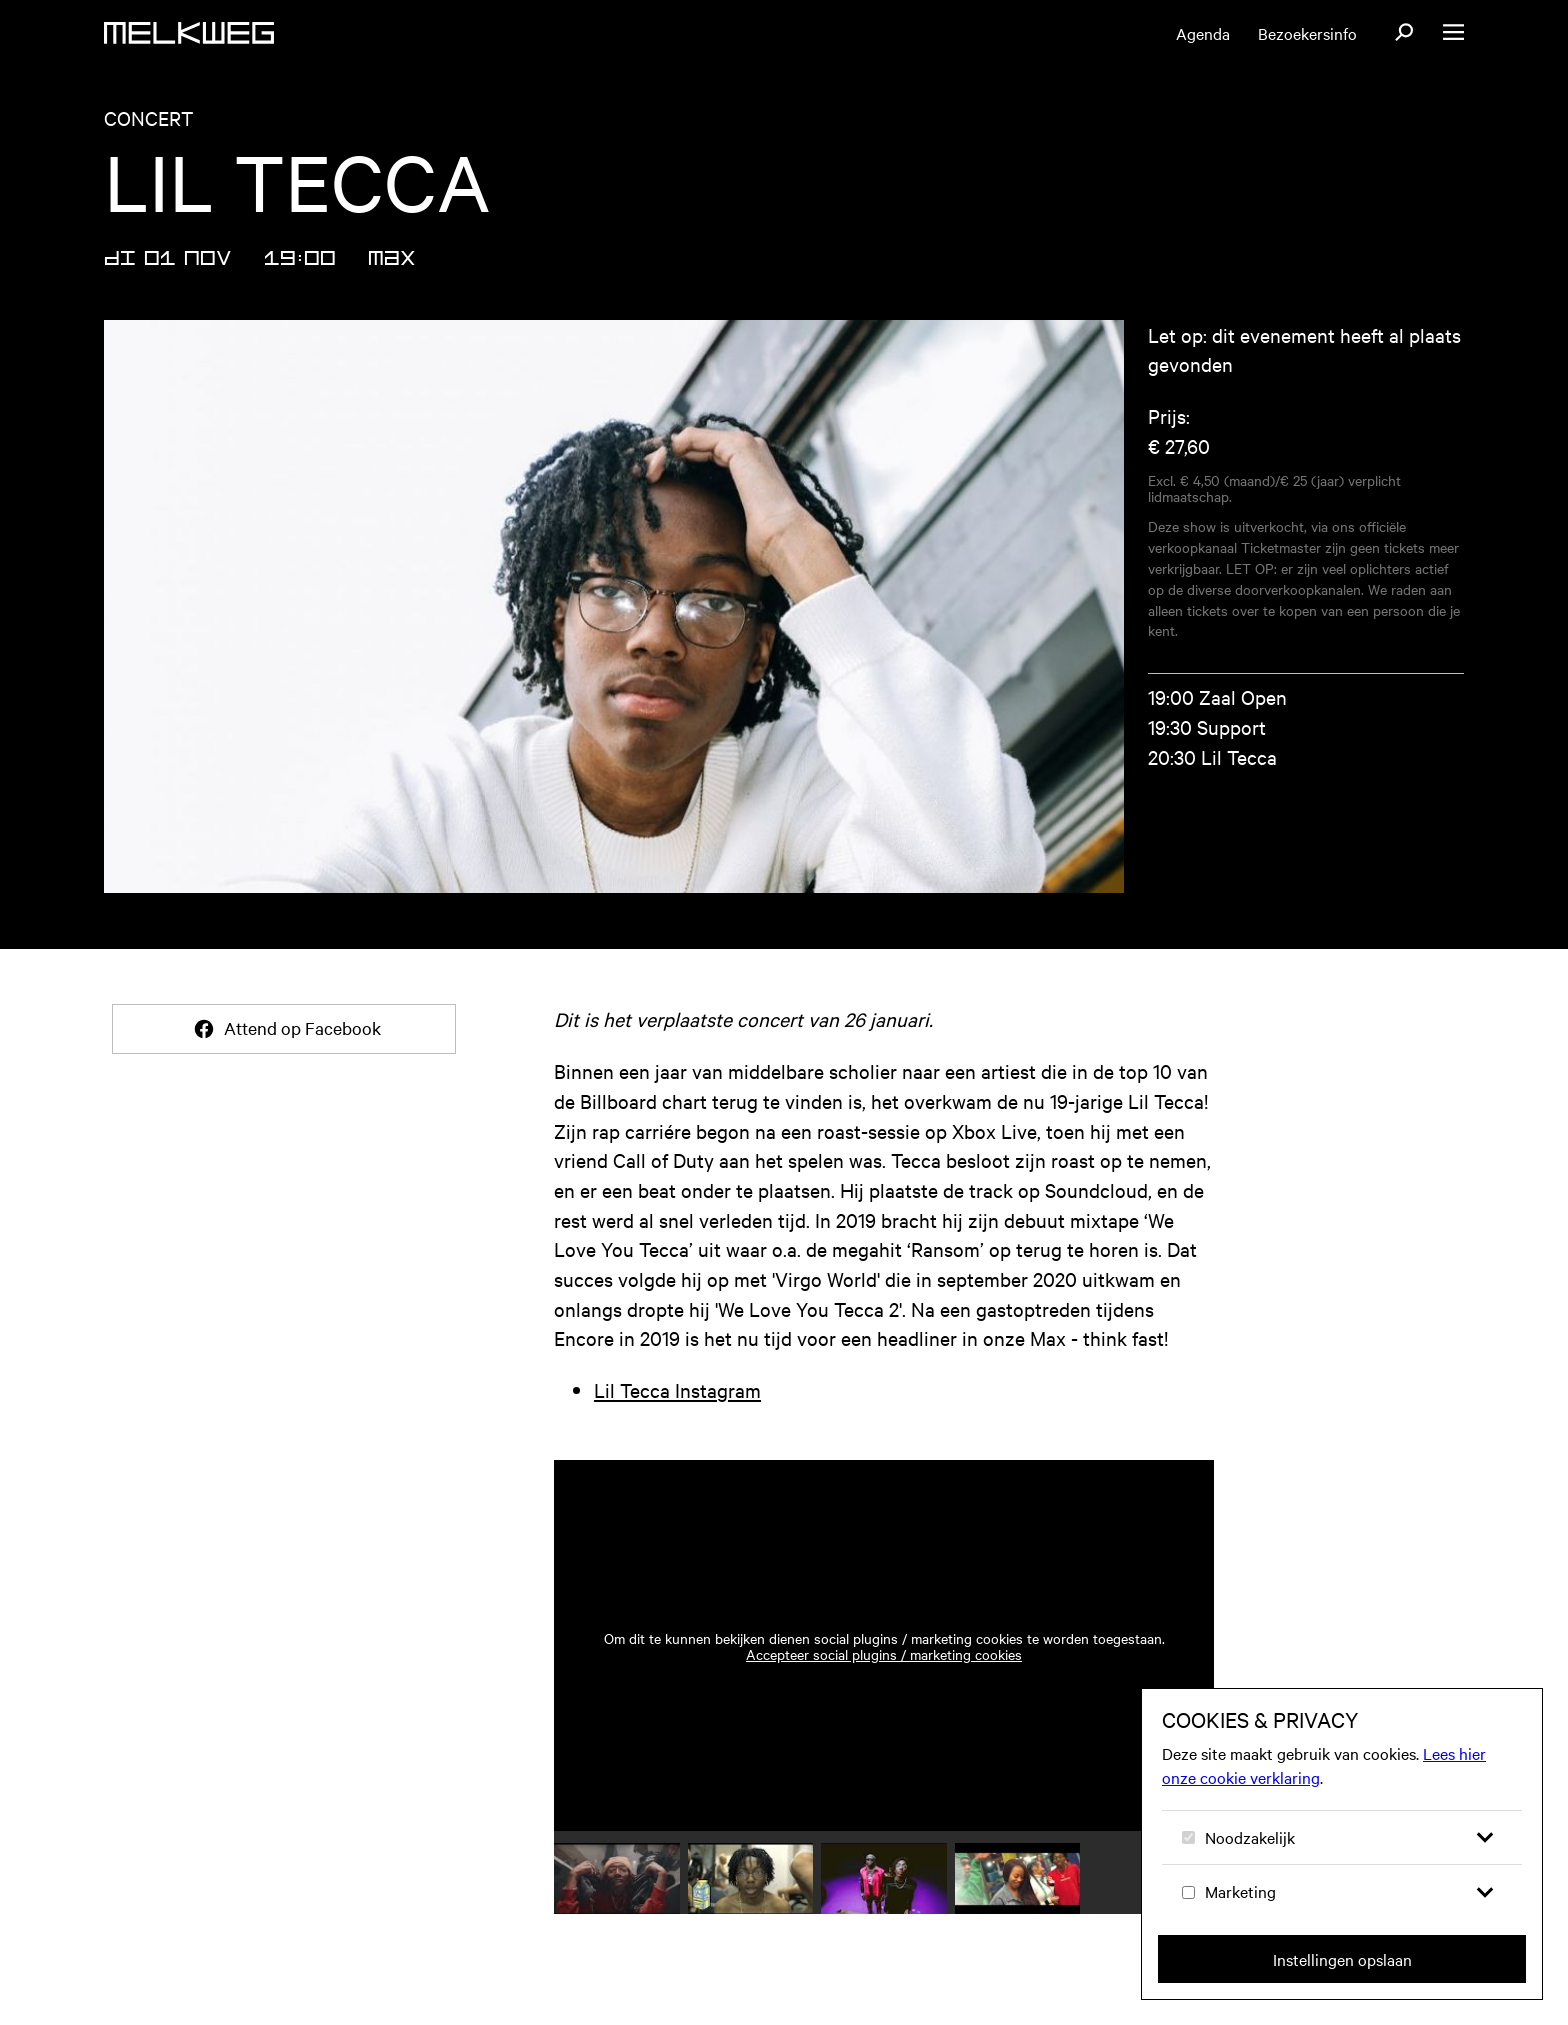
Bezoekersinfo (1307, 33)
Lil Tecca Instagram (677, 1389)
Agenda (1203, 33)
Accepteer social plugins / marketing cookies (884, 1654)
